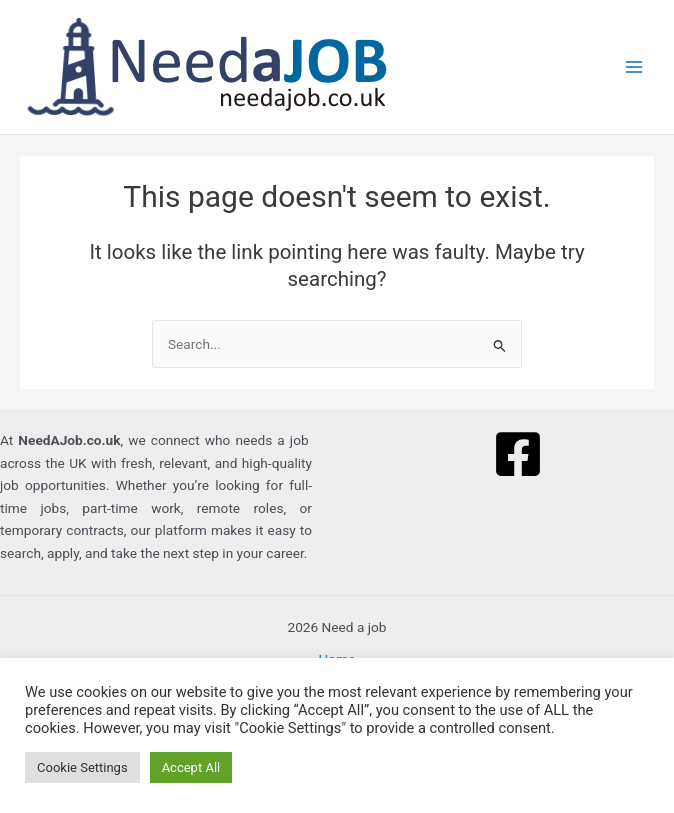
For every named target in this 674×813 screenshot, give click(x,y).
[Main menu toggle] (634, 67)
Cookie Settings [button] (82, 767)
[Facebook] (518, 454)
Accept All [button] (191, 767)
